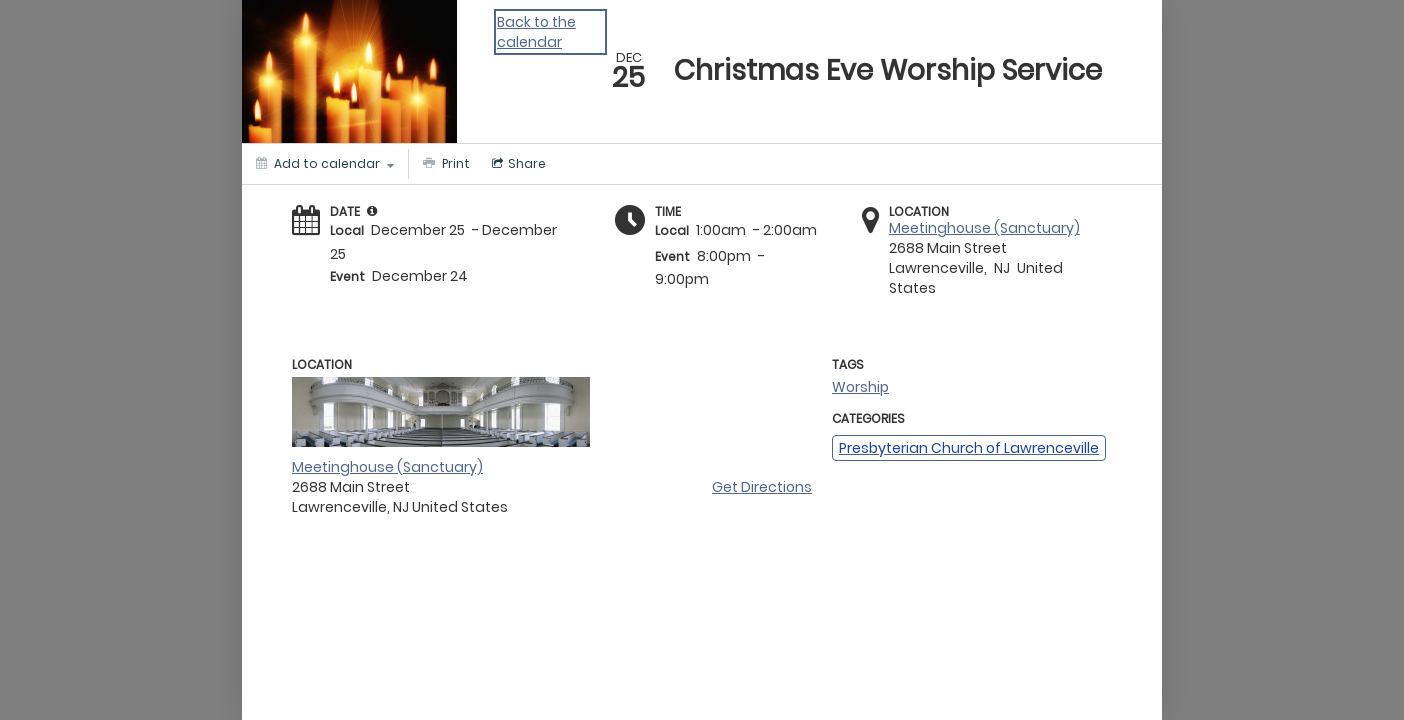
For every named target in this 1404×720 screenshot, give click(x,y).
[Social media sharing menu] (517, 164)
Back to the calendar (536, 32)
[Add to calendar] (325, 164)
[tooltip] (372, 211)
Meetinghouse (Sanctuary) (984, 228)
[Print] (444, 164)
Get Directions (762, 487)
